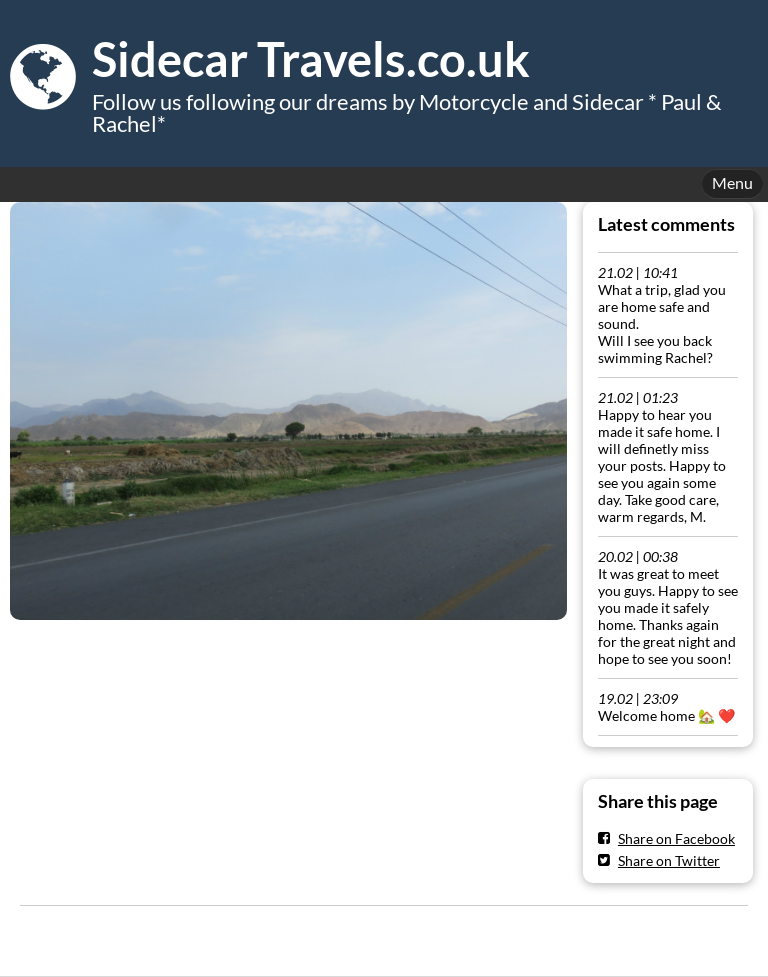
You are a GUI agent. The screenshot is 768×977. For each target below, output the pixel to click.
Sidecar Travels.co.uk (311, 59)
